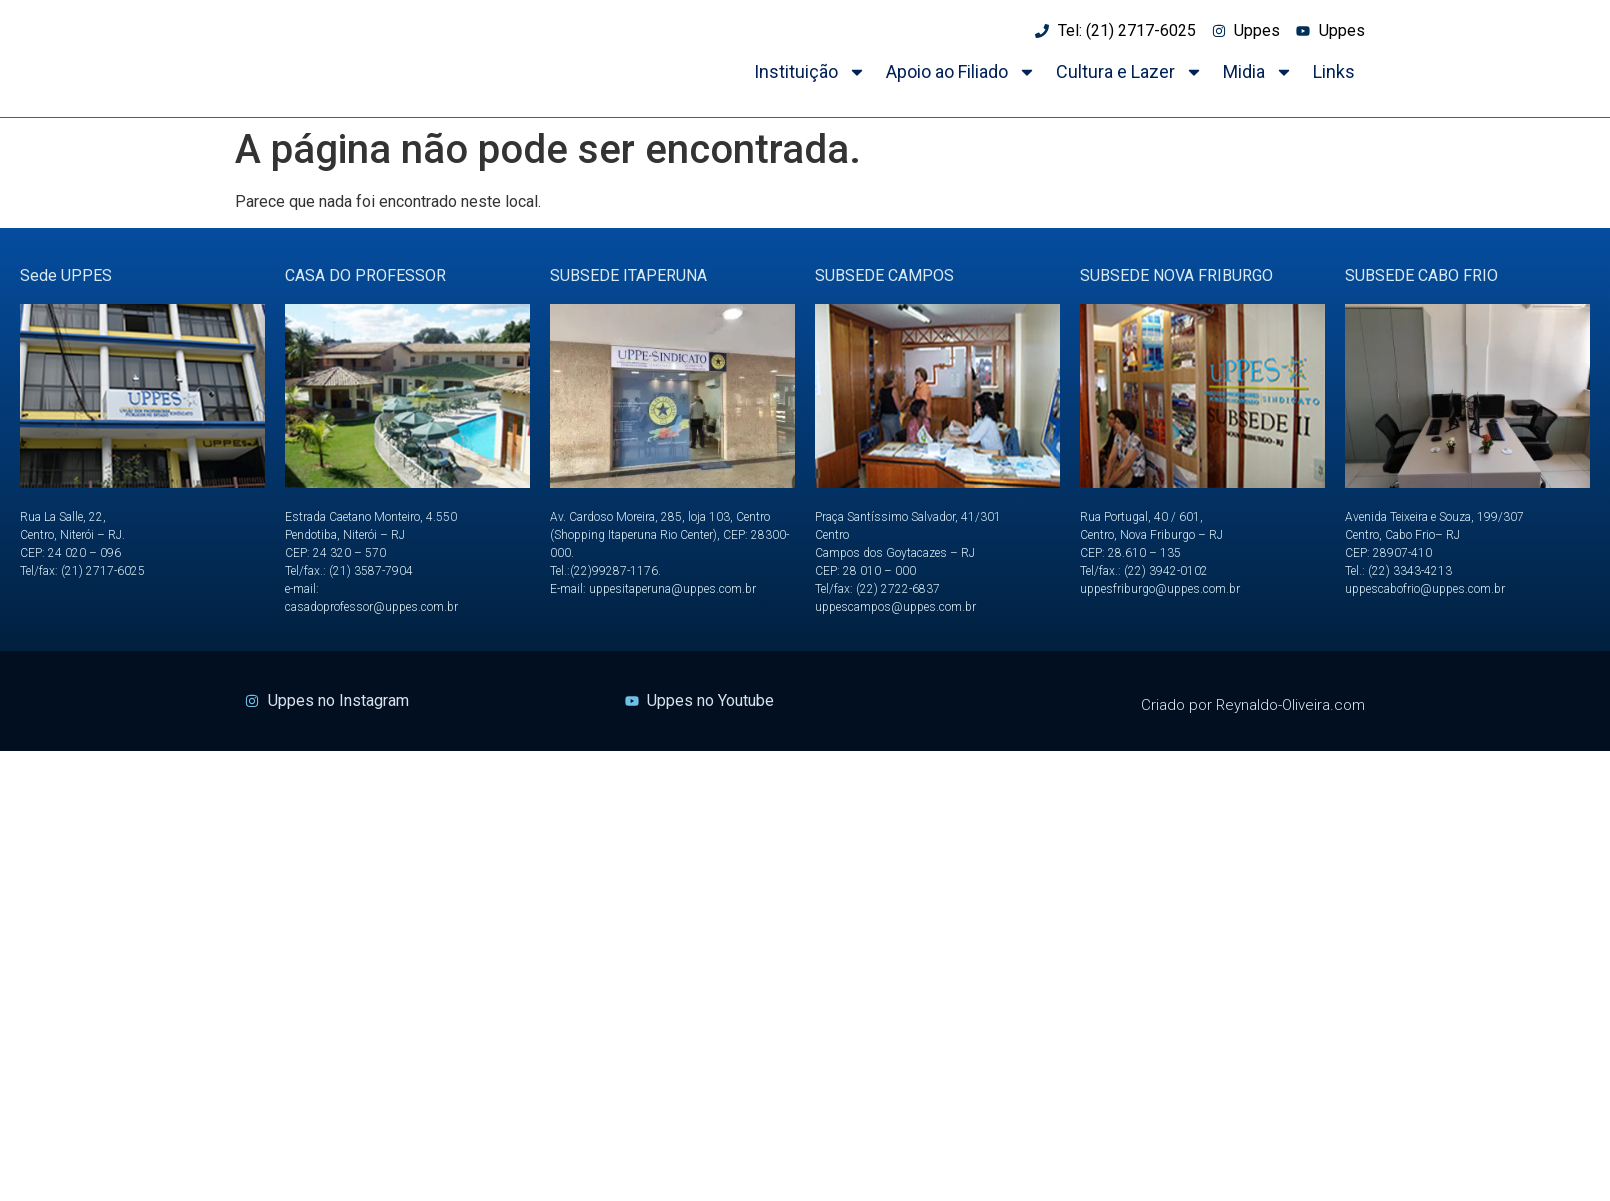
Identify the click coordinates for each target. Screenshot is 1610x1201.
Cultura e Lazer (1129, 72)
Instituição (810, 72)
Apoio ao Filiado (961, 72)
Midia (1258, 72)
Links (1334, 71)
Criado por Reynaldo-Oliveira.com (1253, 705)
